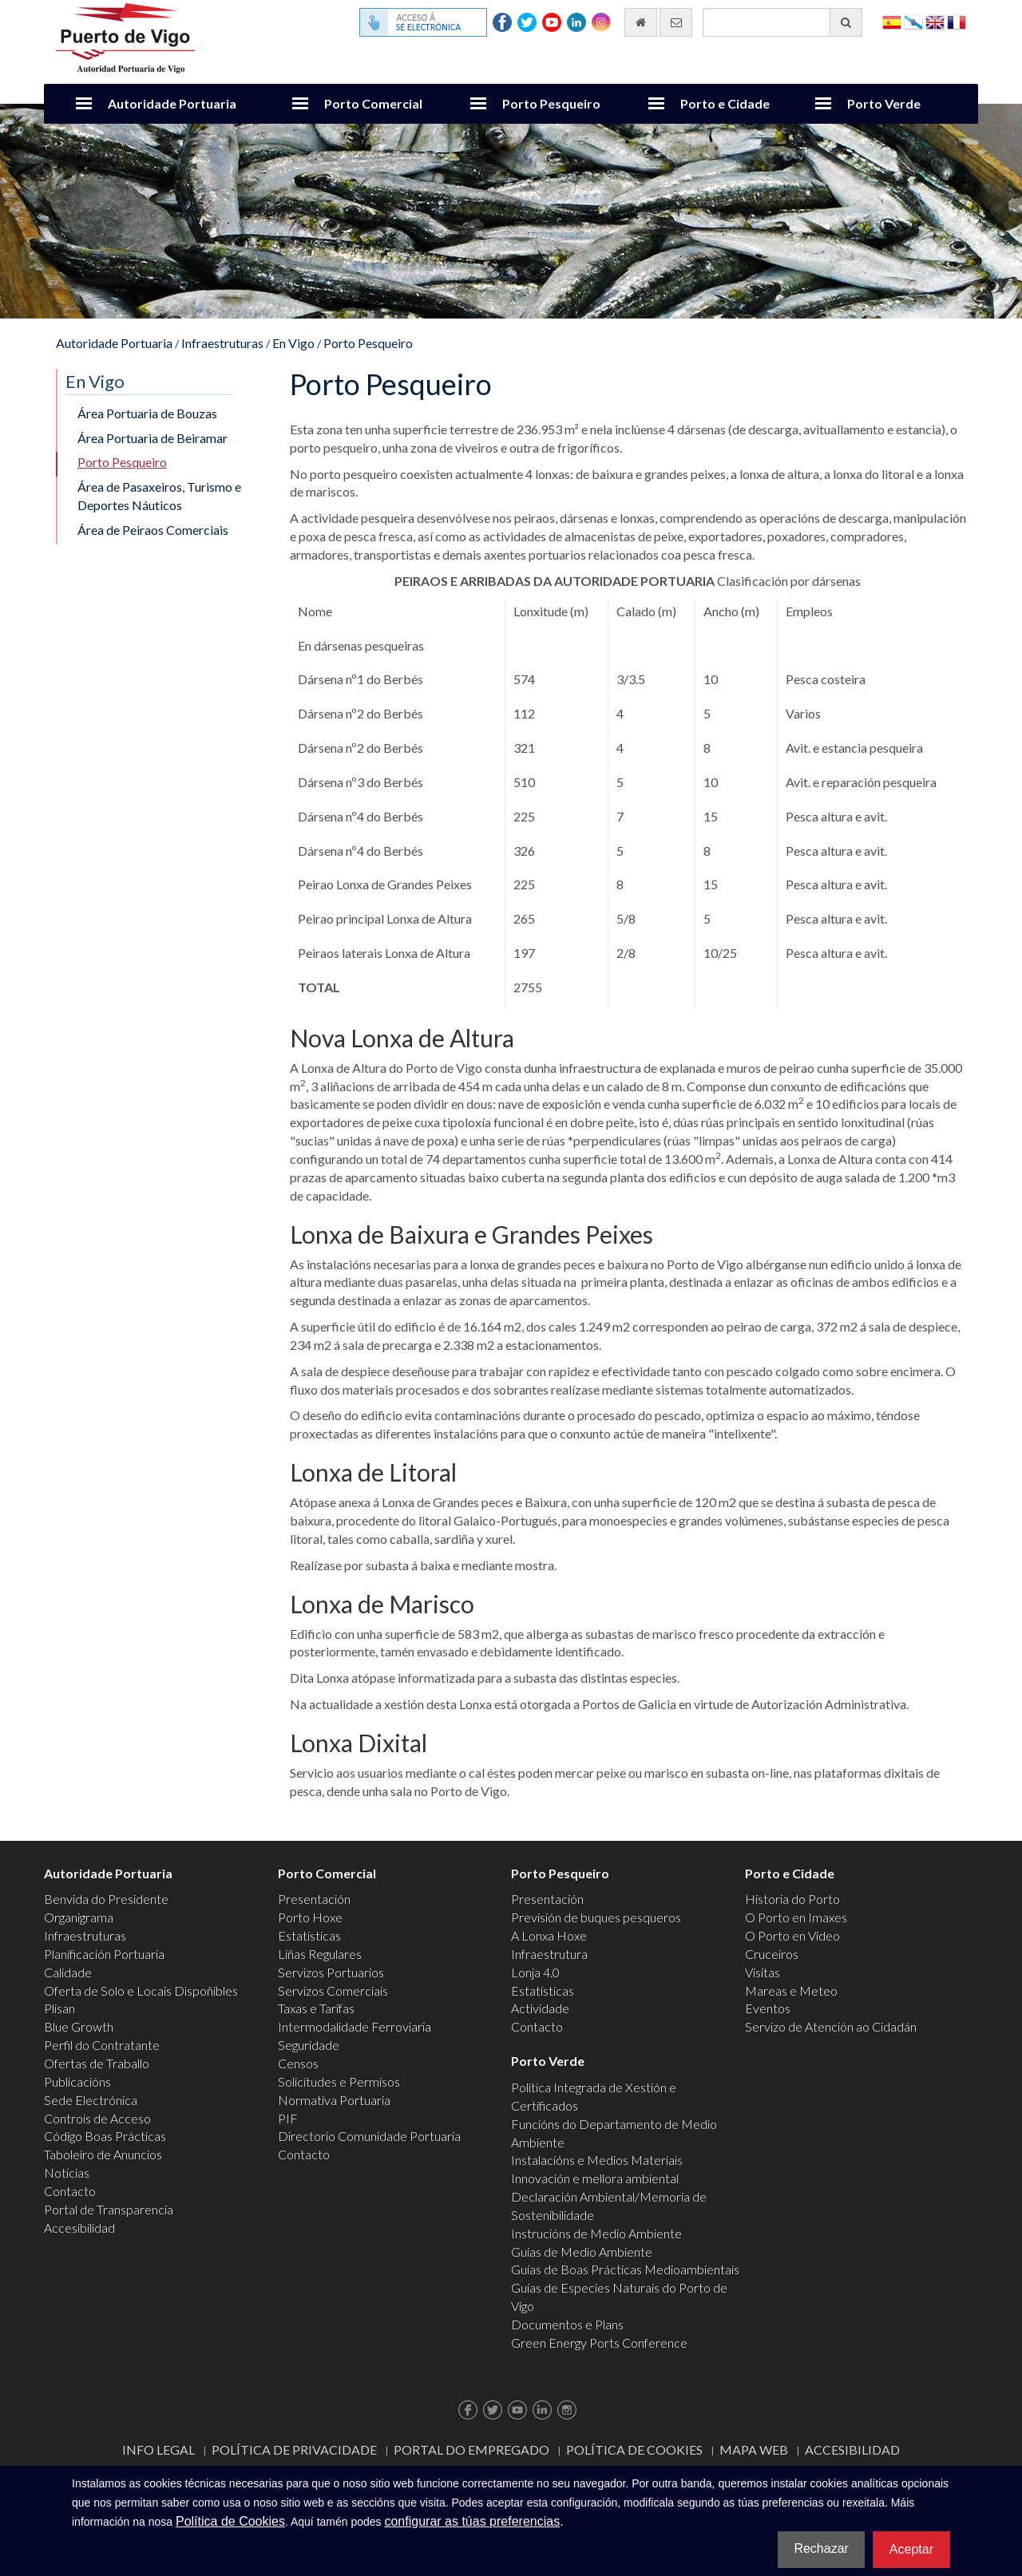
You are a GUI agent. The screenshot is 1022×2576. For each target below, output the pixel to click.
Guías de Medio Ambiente (581, 2251)
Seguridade (308, 2044)
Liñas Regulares (320, 1953)
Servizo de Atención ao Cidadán (831, 2026)
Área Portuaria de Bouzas (147, 413)
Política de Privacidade (294, 2449)
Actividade (540, 2008)
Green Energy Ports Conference (599, 2342)
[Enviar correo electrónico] (676, 22)
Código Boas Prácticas (105, 2135)
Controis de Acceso (97, 2118)
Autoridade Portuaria (172, 103)
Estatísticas (309, 1935)
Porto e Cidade (725, 103)
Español (891, 21)
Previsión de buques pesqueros (596, 1917)
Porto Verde (884, 103)
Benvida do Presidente (106, 1898)
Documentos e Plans (567, 2324)
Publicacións (77, 2081)
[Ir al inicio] (640, 22)
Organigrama (78, 1917)
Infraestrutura (549, 1953)
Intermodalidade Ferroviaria (354, 2026)
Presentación (314, 1898)
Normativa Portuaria (334, 2099)
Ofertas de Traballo (96, 2063)
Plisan (59, 2008)
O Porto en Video (792, 1935)
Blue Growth (78, 2026)
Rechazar (821, 2548)
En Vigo (293, 342)
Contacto (70, 2190)
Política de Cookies (634, 2449)
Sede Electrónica (90, 2099)
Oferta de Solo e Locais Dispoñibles (141, 1990)
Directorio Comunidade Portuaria (369, 2135)
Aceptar (911, 2549)
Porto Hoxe (310, 1917)
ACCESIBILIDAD (852, 2449)
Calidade (68, 1972)
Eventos (767, 2008)
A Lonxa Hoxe (549, 1935)
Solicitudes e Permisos (339, 2081)
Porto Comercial (373, 103)
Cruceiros (771, 1953)
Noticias (66, 2172)
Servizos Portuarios (331, 1972)
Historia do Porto (792, 1898)
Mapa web (753, 2449)
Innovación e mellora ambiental (595, 2178)
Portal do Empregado (471, 2449)
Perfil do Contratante (102, 2044)
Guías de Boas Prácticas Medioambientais (625, 2269)
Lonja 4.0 (535, 1972)
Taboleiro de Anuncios (103, 2154)
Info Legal (158, 2449)
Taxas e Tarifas (316, 2008)
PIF (288, 2118)
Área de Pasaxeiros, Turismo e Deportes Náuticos (159, 495)
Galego (913, 21)
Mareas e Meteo (791, 1990)
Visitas (762, 1972)
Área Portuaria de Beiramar (152, 437)
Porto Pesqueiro (551, 103)
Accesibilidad (79, 2227)
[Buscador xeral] (782, 22)
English (935, 21)
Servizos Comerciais (333, 1990)
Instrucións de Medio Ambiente (596, 2233)
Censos (298, 2063)
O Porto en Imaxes (796, 1917)
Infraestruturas (222, 342)
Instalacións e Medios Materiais (597, 2159)
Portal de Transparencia (108, 2209)
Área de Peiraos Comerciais (152, 529)
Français (956, 21)
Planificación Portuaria (104, 1953)
